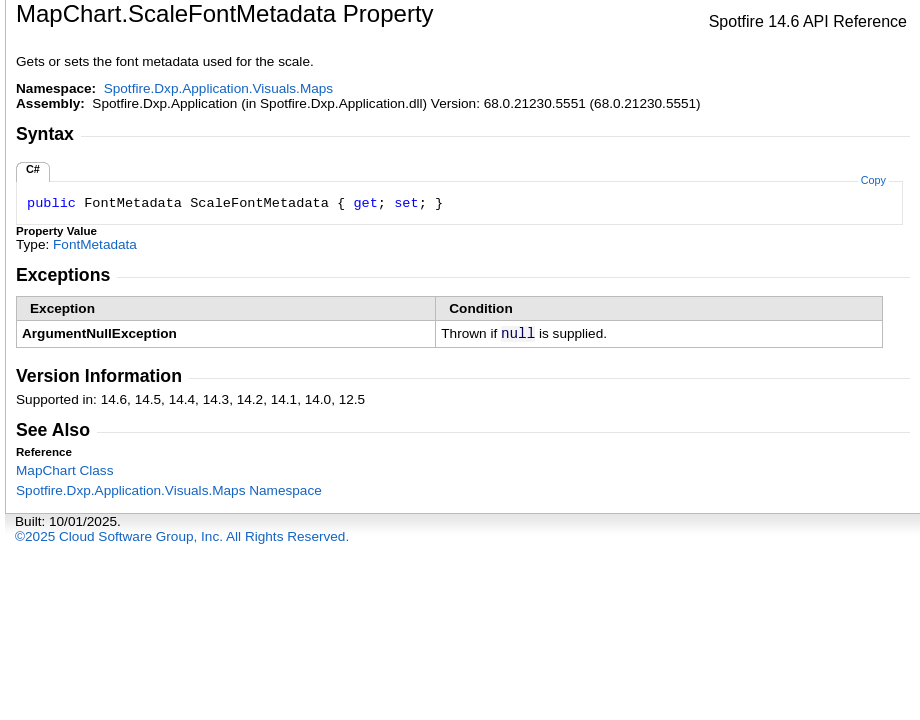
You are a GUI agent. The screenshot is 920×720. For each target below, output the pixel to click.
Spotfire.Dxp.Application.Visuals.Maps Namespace (169, 490)
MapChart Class (64, 470)
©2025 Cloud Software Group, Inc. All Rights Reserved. (182, 536)
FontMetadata (95, 244)
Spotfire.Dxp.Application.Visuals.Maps (218, 88)
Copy (873, 180)
